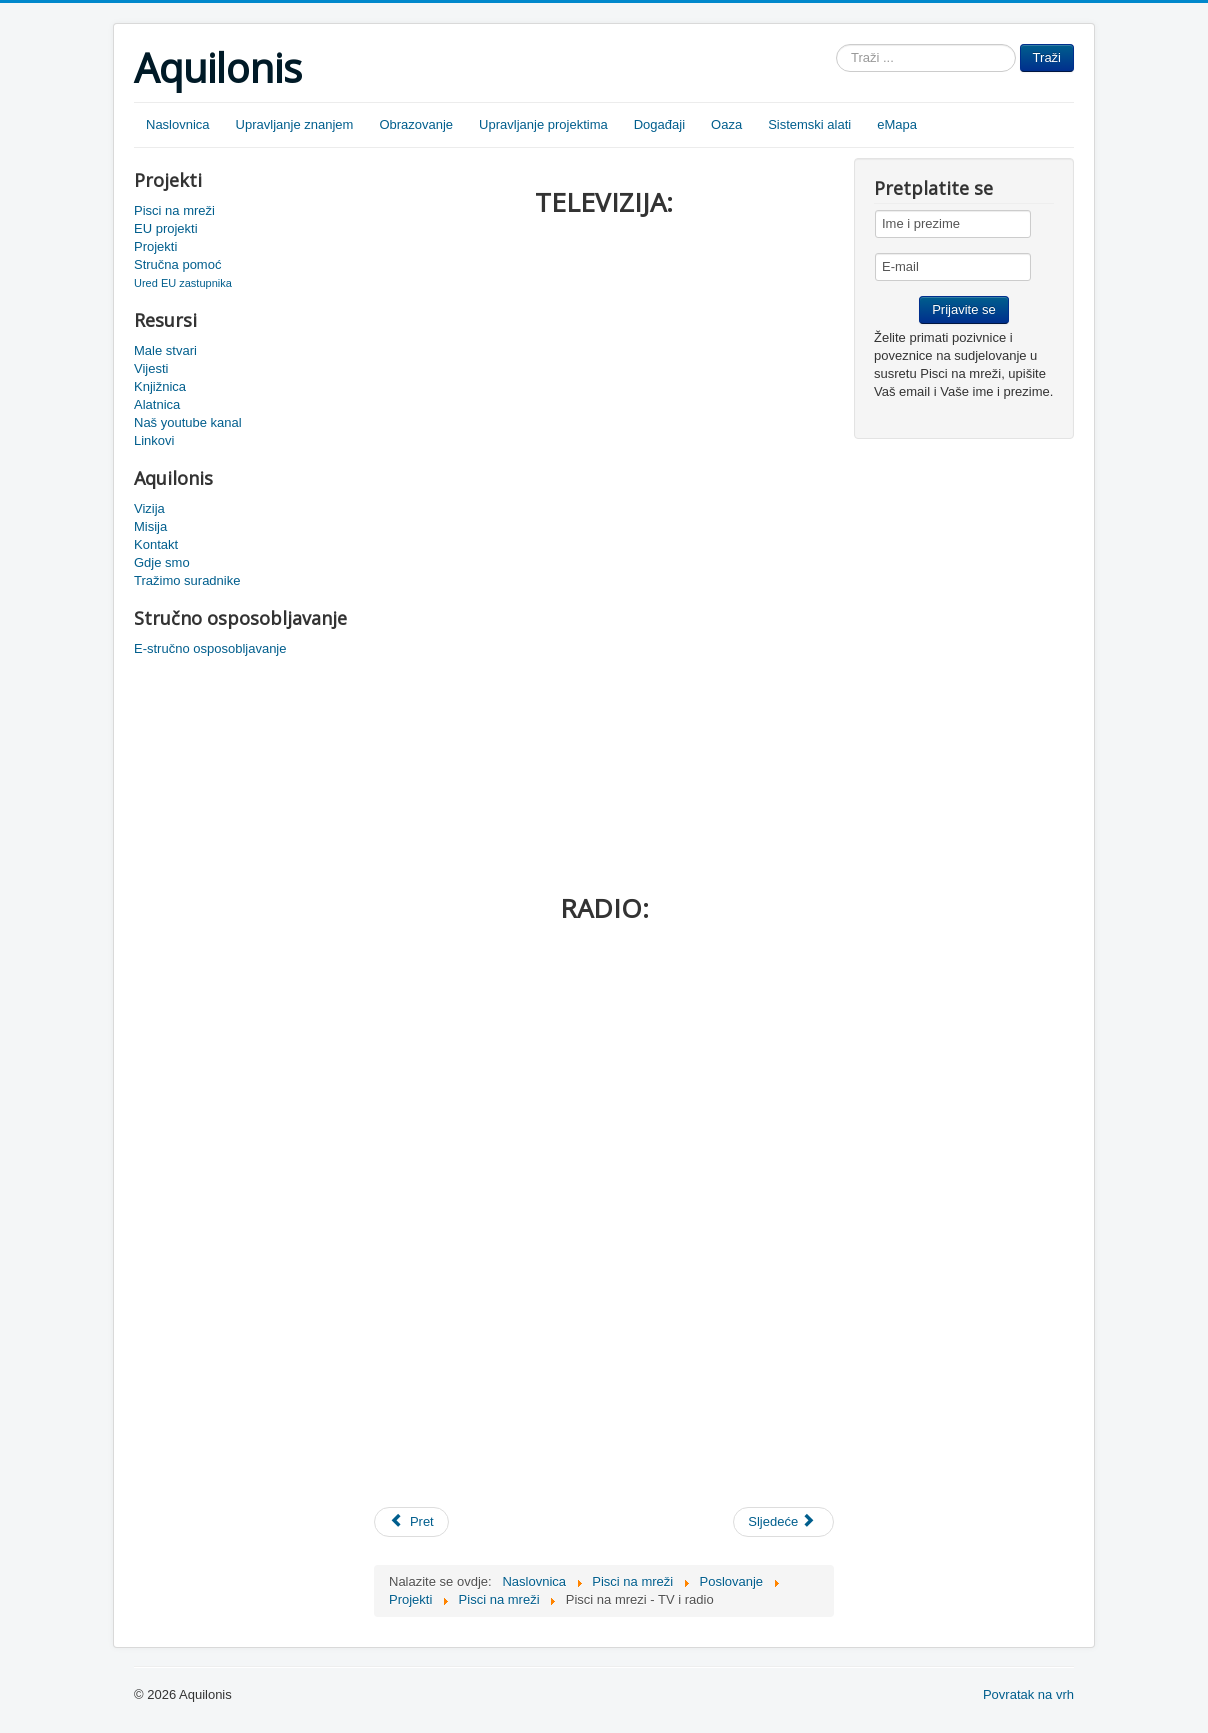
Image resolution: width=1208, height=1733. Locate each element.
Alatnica (157, 404)
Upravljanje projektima (543, 124)
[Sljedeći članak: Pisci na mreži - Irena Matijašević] (783, 1522)
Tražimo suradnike (187, 580)
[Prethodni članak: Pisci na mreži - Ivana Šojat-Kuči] (411, 1522)
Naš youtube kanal (188, 422)
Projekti (155, 246)
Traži (1047, 57)
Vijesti (151, 368)
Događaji (659, 124)
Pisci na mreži (174, 210)
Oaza (726, 124)
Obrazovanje (416, 124)
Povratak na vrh (1028, 1694)
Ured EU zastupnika (183, 283)
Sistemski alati (809, 124)
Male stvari (165, 350)
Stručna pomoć (177, 264)
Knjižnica (160, 386)
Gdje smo (162, 562)
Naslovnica (178, 124)
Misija (150, 526)
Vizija (149, 508)
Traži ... (836, 44)
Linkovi (154, 440)
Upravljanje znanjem (295, 124)
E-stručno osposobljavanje (210, 648)
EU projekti (166, 228)
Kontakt (156, 544)
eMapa (897, 124)
